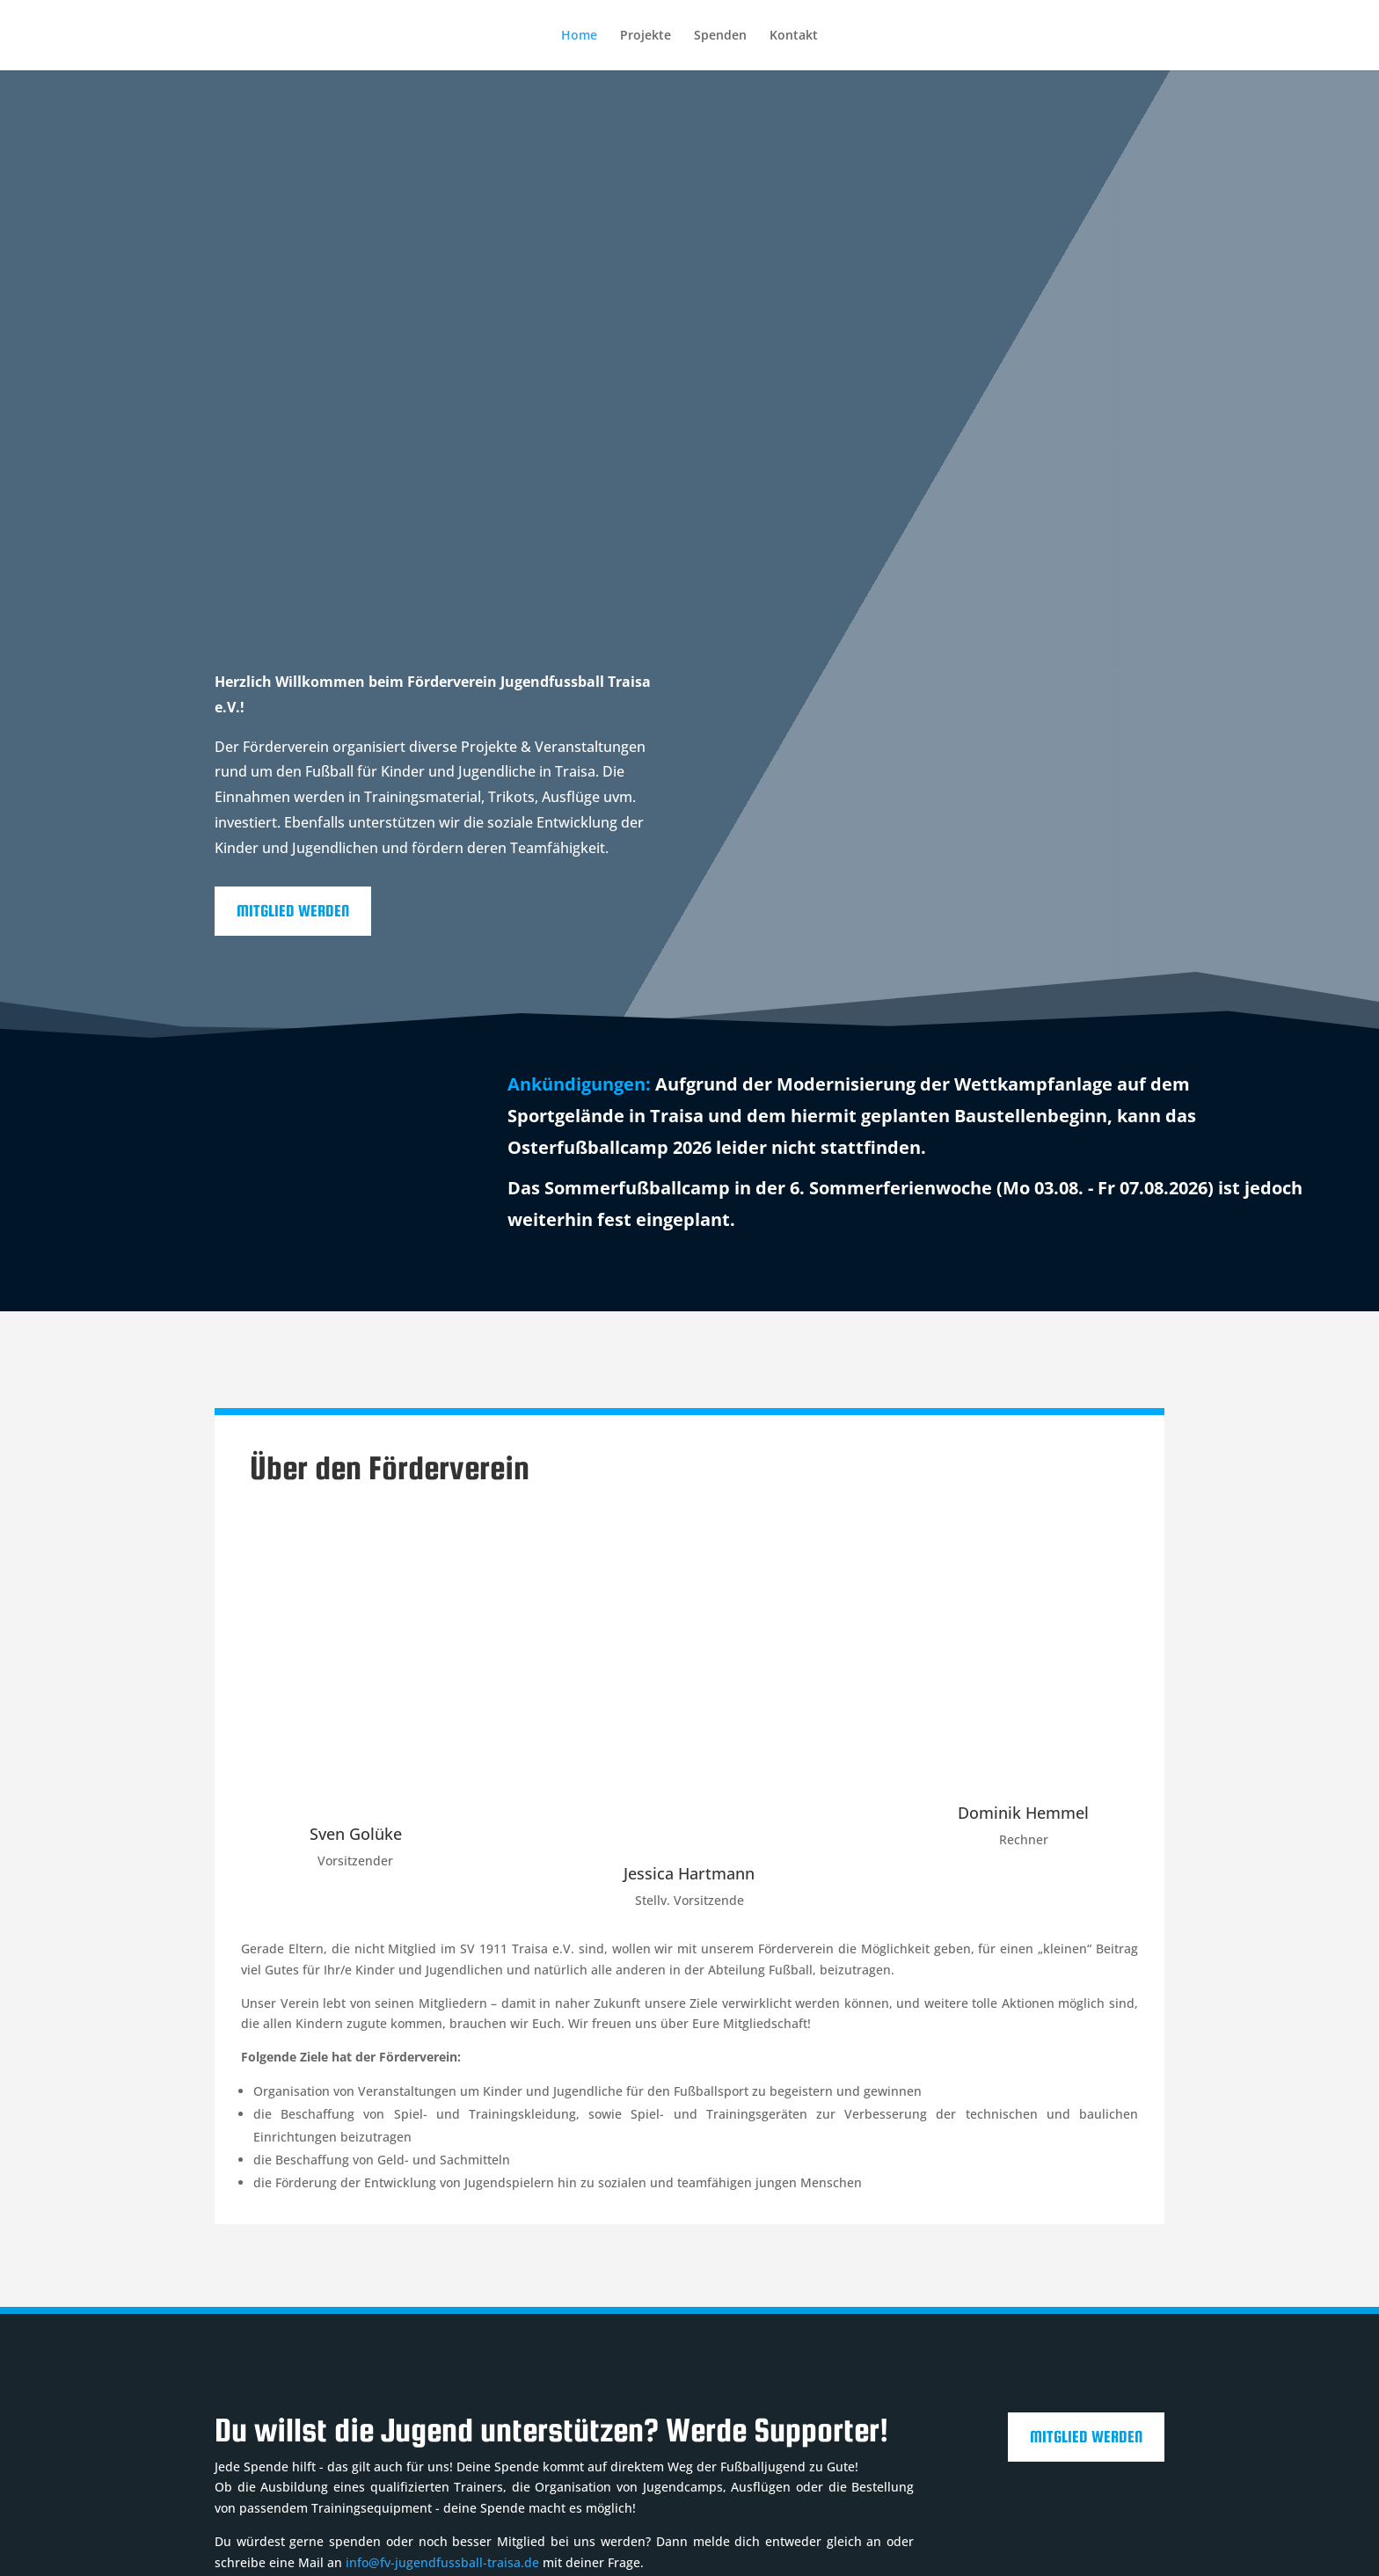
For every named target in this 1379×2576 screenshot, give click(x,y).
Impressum (248, 2504)
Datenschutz (342, 2504)
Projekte (645, 36)
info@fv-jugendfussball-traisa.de (442, 2372)
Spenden (720, 36)
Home (579, 36)
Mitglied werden (293, 639)
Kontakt (794, 36)
